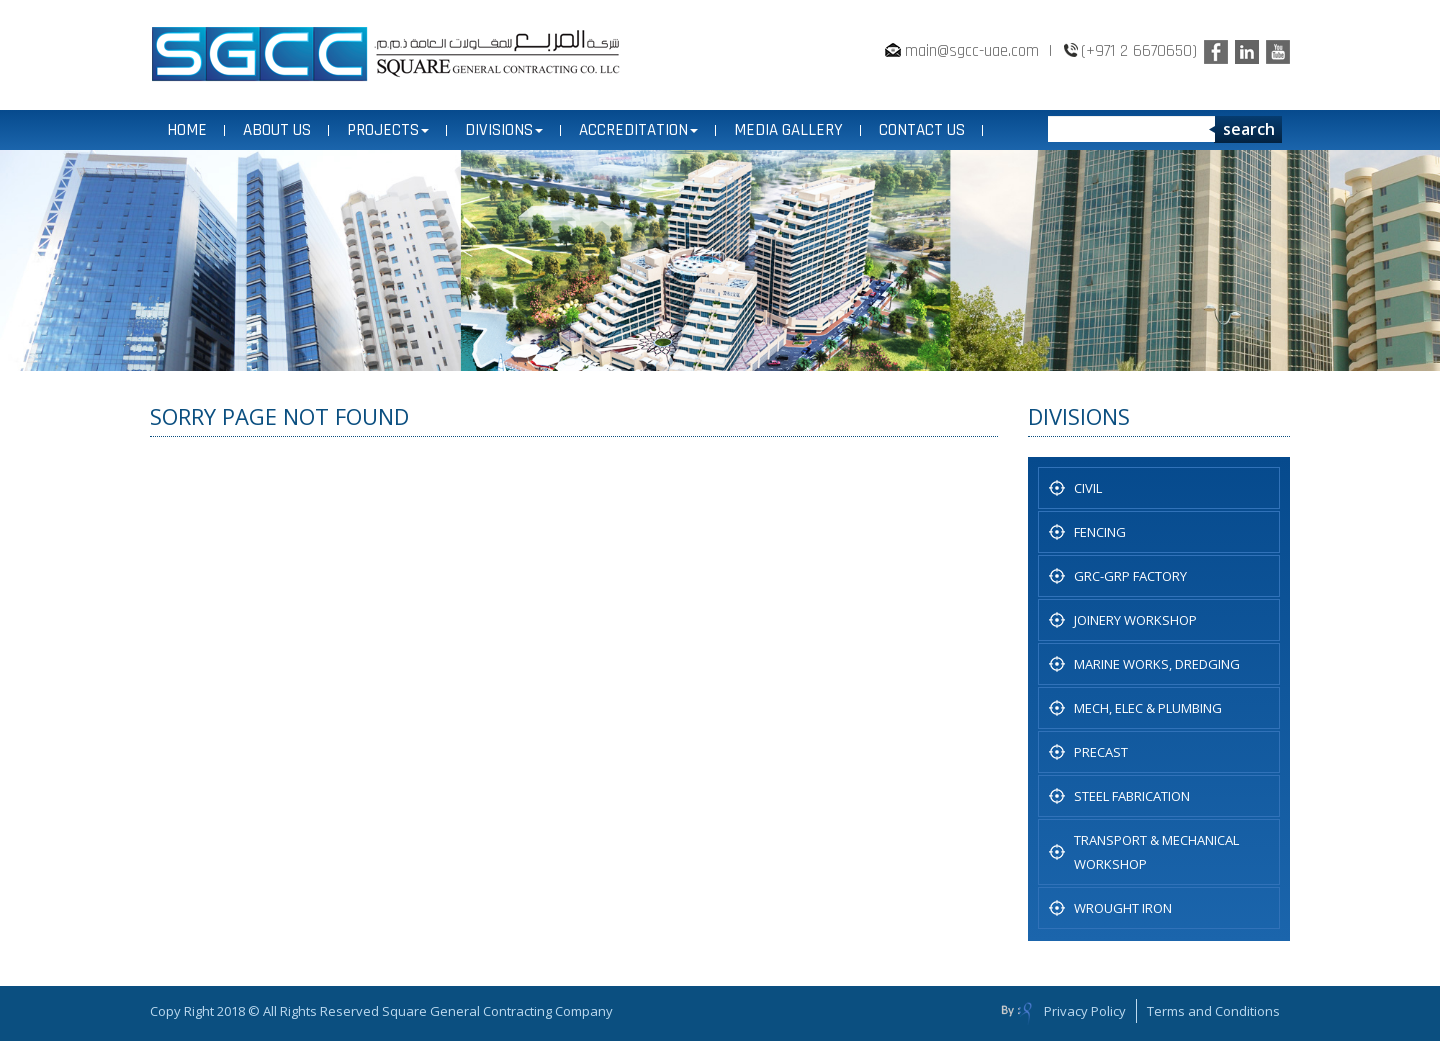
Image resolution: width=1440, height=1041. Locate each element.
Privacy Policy (1085, 1011)
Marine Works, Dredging (1157, 664)
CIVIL (1088, 488)
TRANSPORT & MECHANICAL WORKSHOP (1156, 852)
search (1249, 129)
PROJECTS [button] (388, 130)
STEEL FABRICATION (1132, 796)
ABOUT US (277, 130)
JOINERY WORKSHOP (1135, 620)
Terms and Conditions (1213, 1011)
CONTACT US (922, 130)
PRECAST (1101, 752)
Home (187, 130)
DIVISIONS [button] (504, 130)
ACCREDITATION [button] (638, 130)
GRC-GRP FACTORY (1130, 576)
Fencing (1100, 532)
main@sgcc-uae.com (972, 51)
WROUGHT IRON (1123, 908)
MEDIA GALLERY (788, 130)
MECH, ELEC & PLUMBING (1148, 708)
